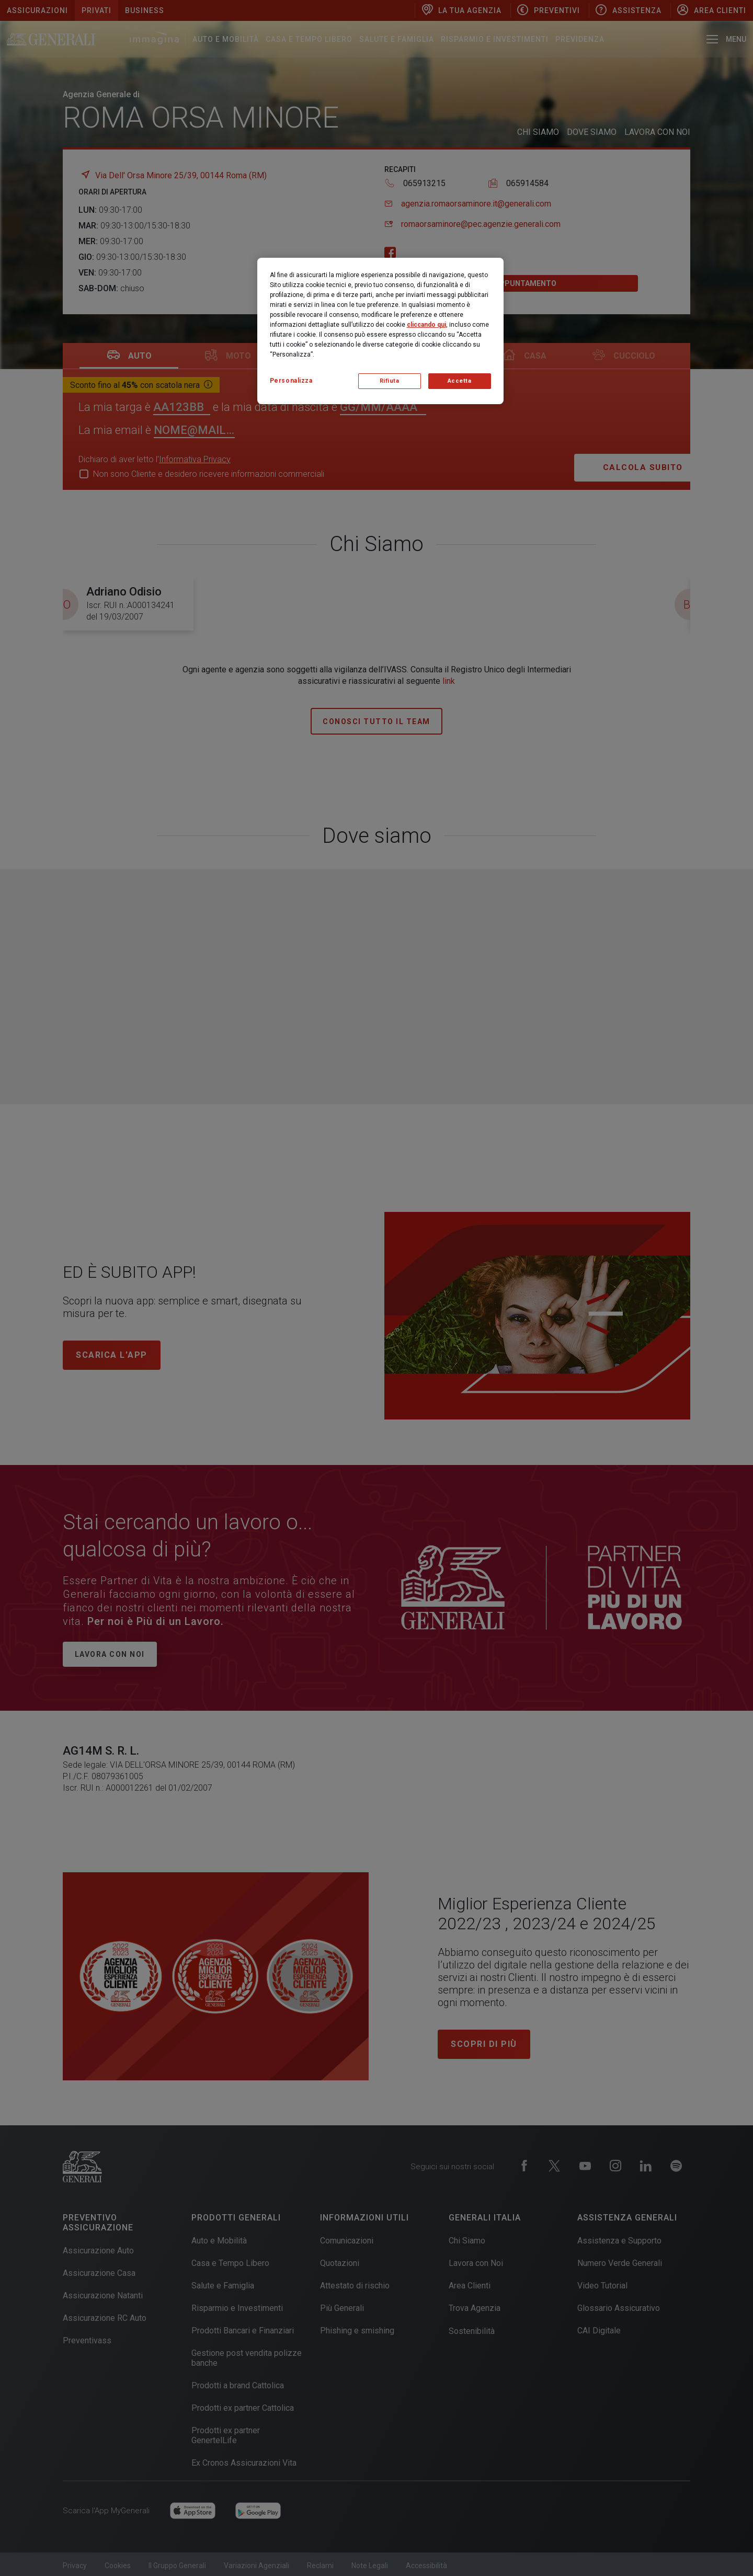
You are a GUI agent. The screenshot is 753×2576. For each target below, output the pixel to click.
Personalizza (291, 380)
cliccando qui (426, 324)
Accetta (460, 380)
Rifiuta (390, 380)
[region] (380, 331)
